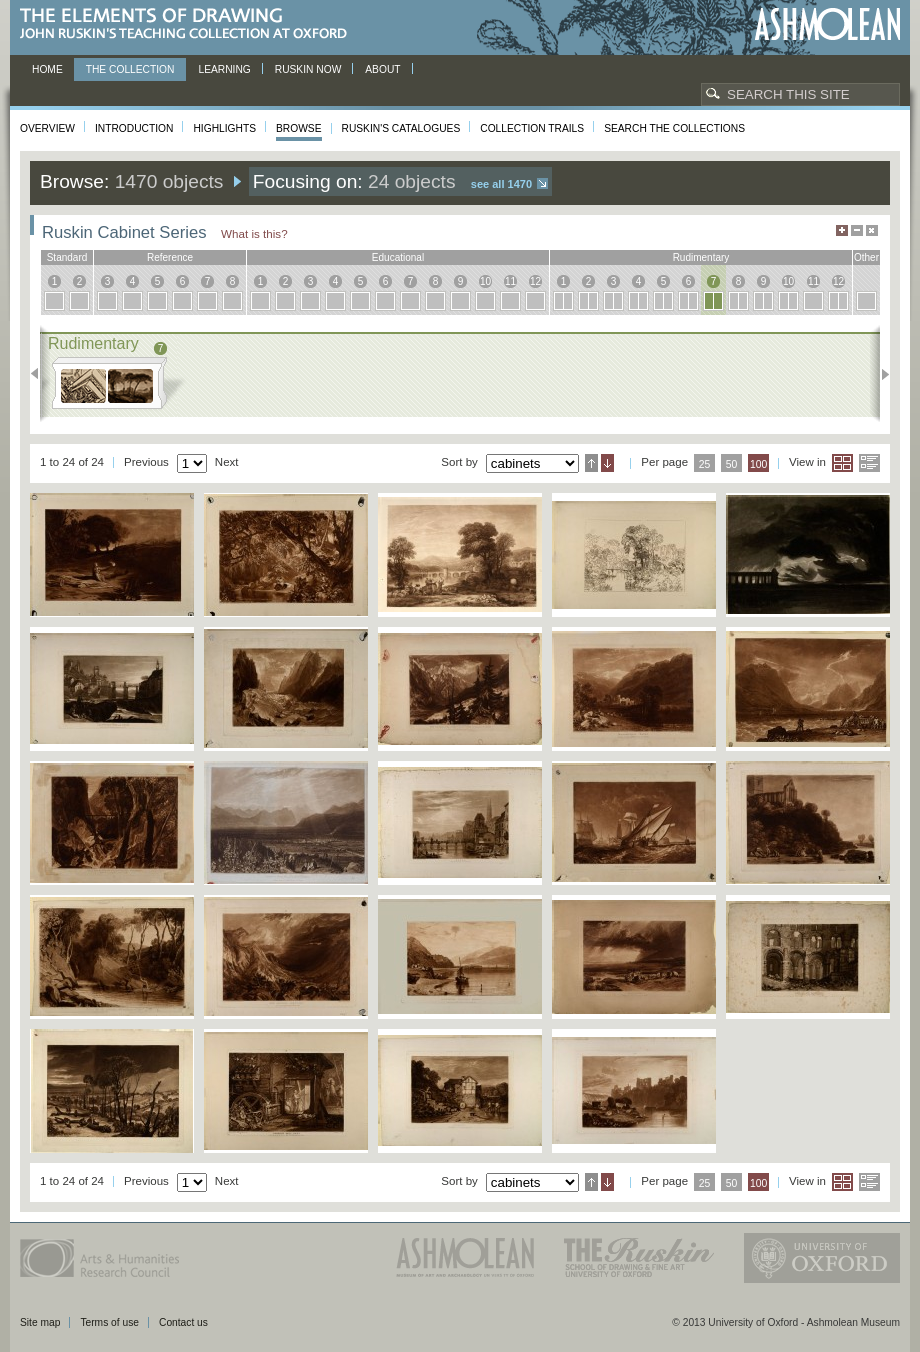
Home (47, 69)
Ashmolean (827, 24)
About (382, 69)
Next (879, 374)
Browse (299, 128)
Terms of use (109, 1322)
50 (732, 464)
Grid (842, 463)
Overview (47, 128)
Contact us (183, 1322)
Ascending (591, 463)
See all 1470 (501, 184)
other (866, 257)
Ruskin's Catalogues (401, 128)
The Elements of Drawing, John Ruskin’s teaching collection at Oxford (189, 24)
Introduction (134, 128)
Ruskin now (308, 69)
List (869, 463)
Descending (607, 463)
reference (170, 257)
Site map (40, 1322)
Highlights (224, 128)
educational (398, 257)
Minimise (857, 230)
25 (705, 464)
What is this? (254, 233)
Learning (224, 69)
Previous (40, 374)
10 (485, 281)
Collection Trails (532, 128)
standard (67, 257)
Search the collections (674, 128)
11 (510, 281)
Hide (872, 230)
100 (758, 464)
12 (535, 281)
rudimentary (701, 257)
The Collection (130, 69)
